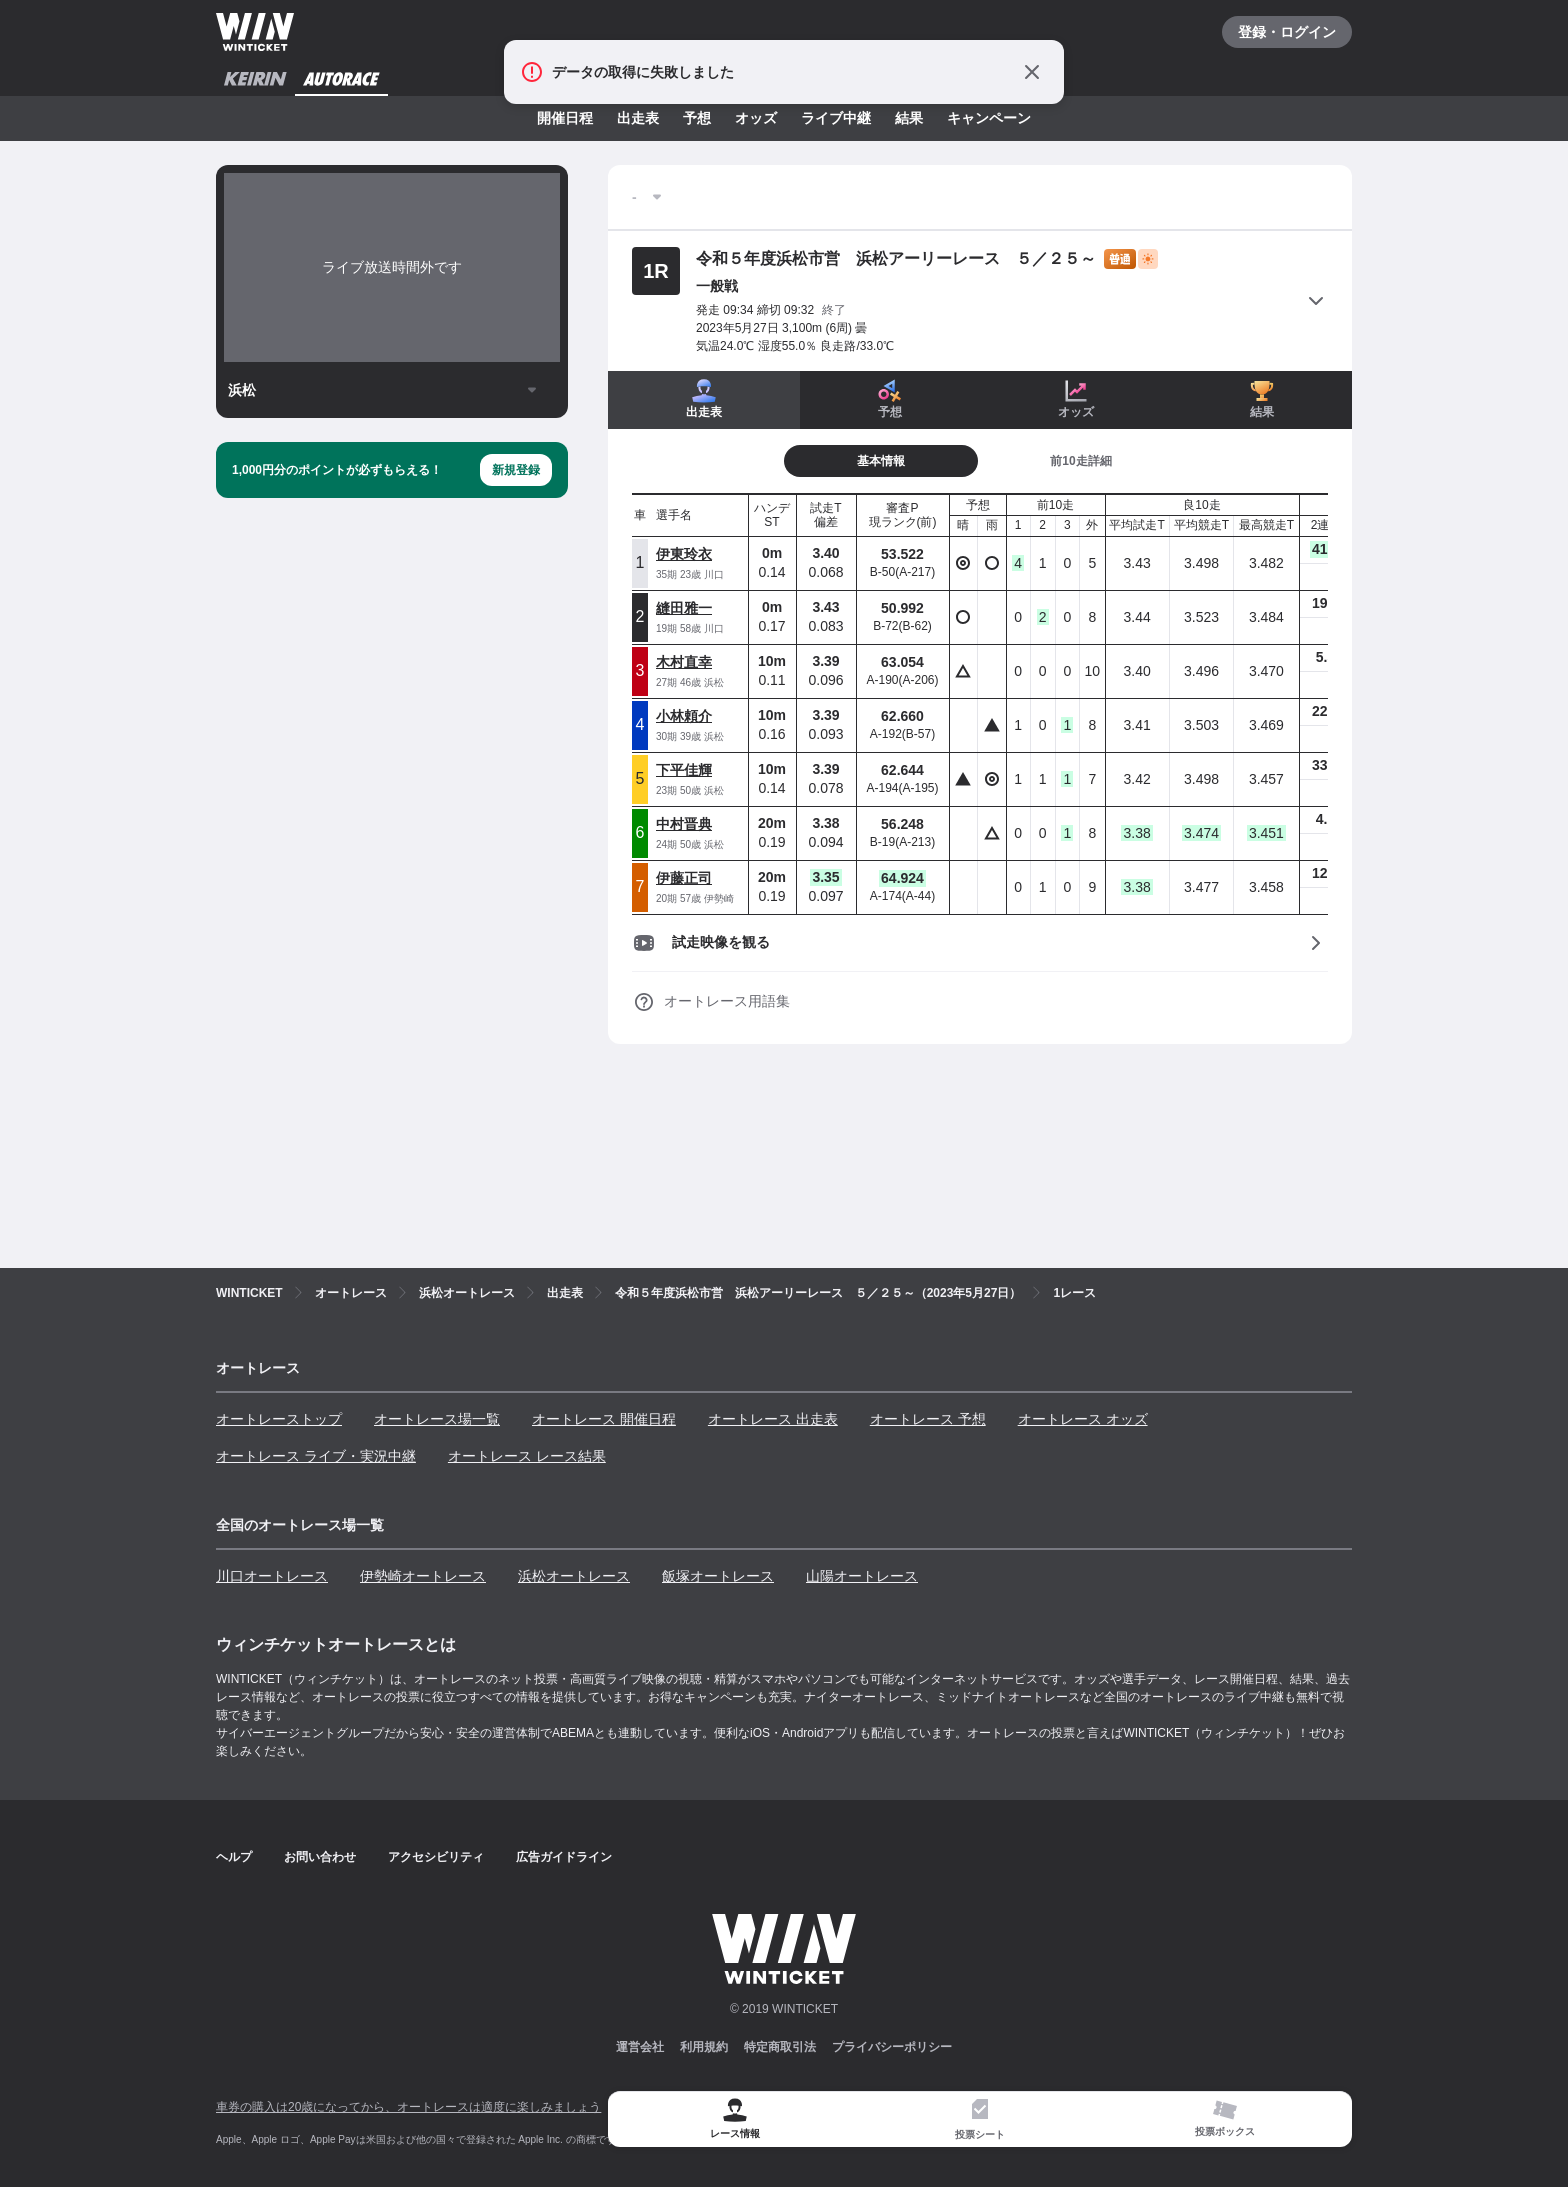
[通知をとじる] (1032, 72)
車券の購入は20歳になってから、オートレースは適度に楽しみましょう (408, 2107)
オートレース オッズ (1083, 1419)
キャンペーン (989, 118)
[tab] (979, 2119)
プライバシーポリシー (892, 2047)
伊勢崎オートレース (423, 1576)
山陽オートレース (862, 1576)
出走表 (638, 118)
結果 (909, 118)
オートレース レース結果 (527, 1456)
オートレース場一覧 (437, 1419)
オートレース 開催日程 (604, 1419)
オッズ (756, 118)
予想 (697, 118)
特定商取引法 (780, 2047)
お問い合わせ (320, 1857)
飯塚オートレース (718, 1576)
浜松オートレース (574, 1576)
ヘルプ (234, 1857)
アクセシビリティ (436, 1857)
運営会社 (640, 2047)
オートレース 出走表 (773, 1419)
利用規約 (704, 2047)
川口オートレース (272, 1576)
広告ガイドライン (564, 1857)
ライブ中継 (836, 118)
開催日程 (565, 118)
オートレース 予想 (928, 1419)
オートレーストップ (279, 1419)
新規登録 (516, 470)
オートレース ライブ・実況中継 (316, 1456)
